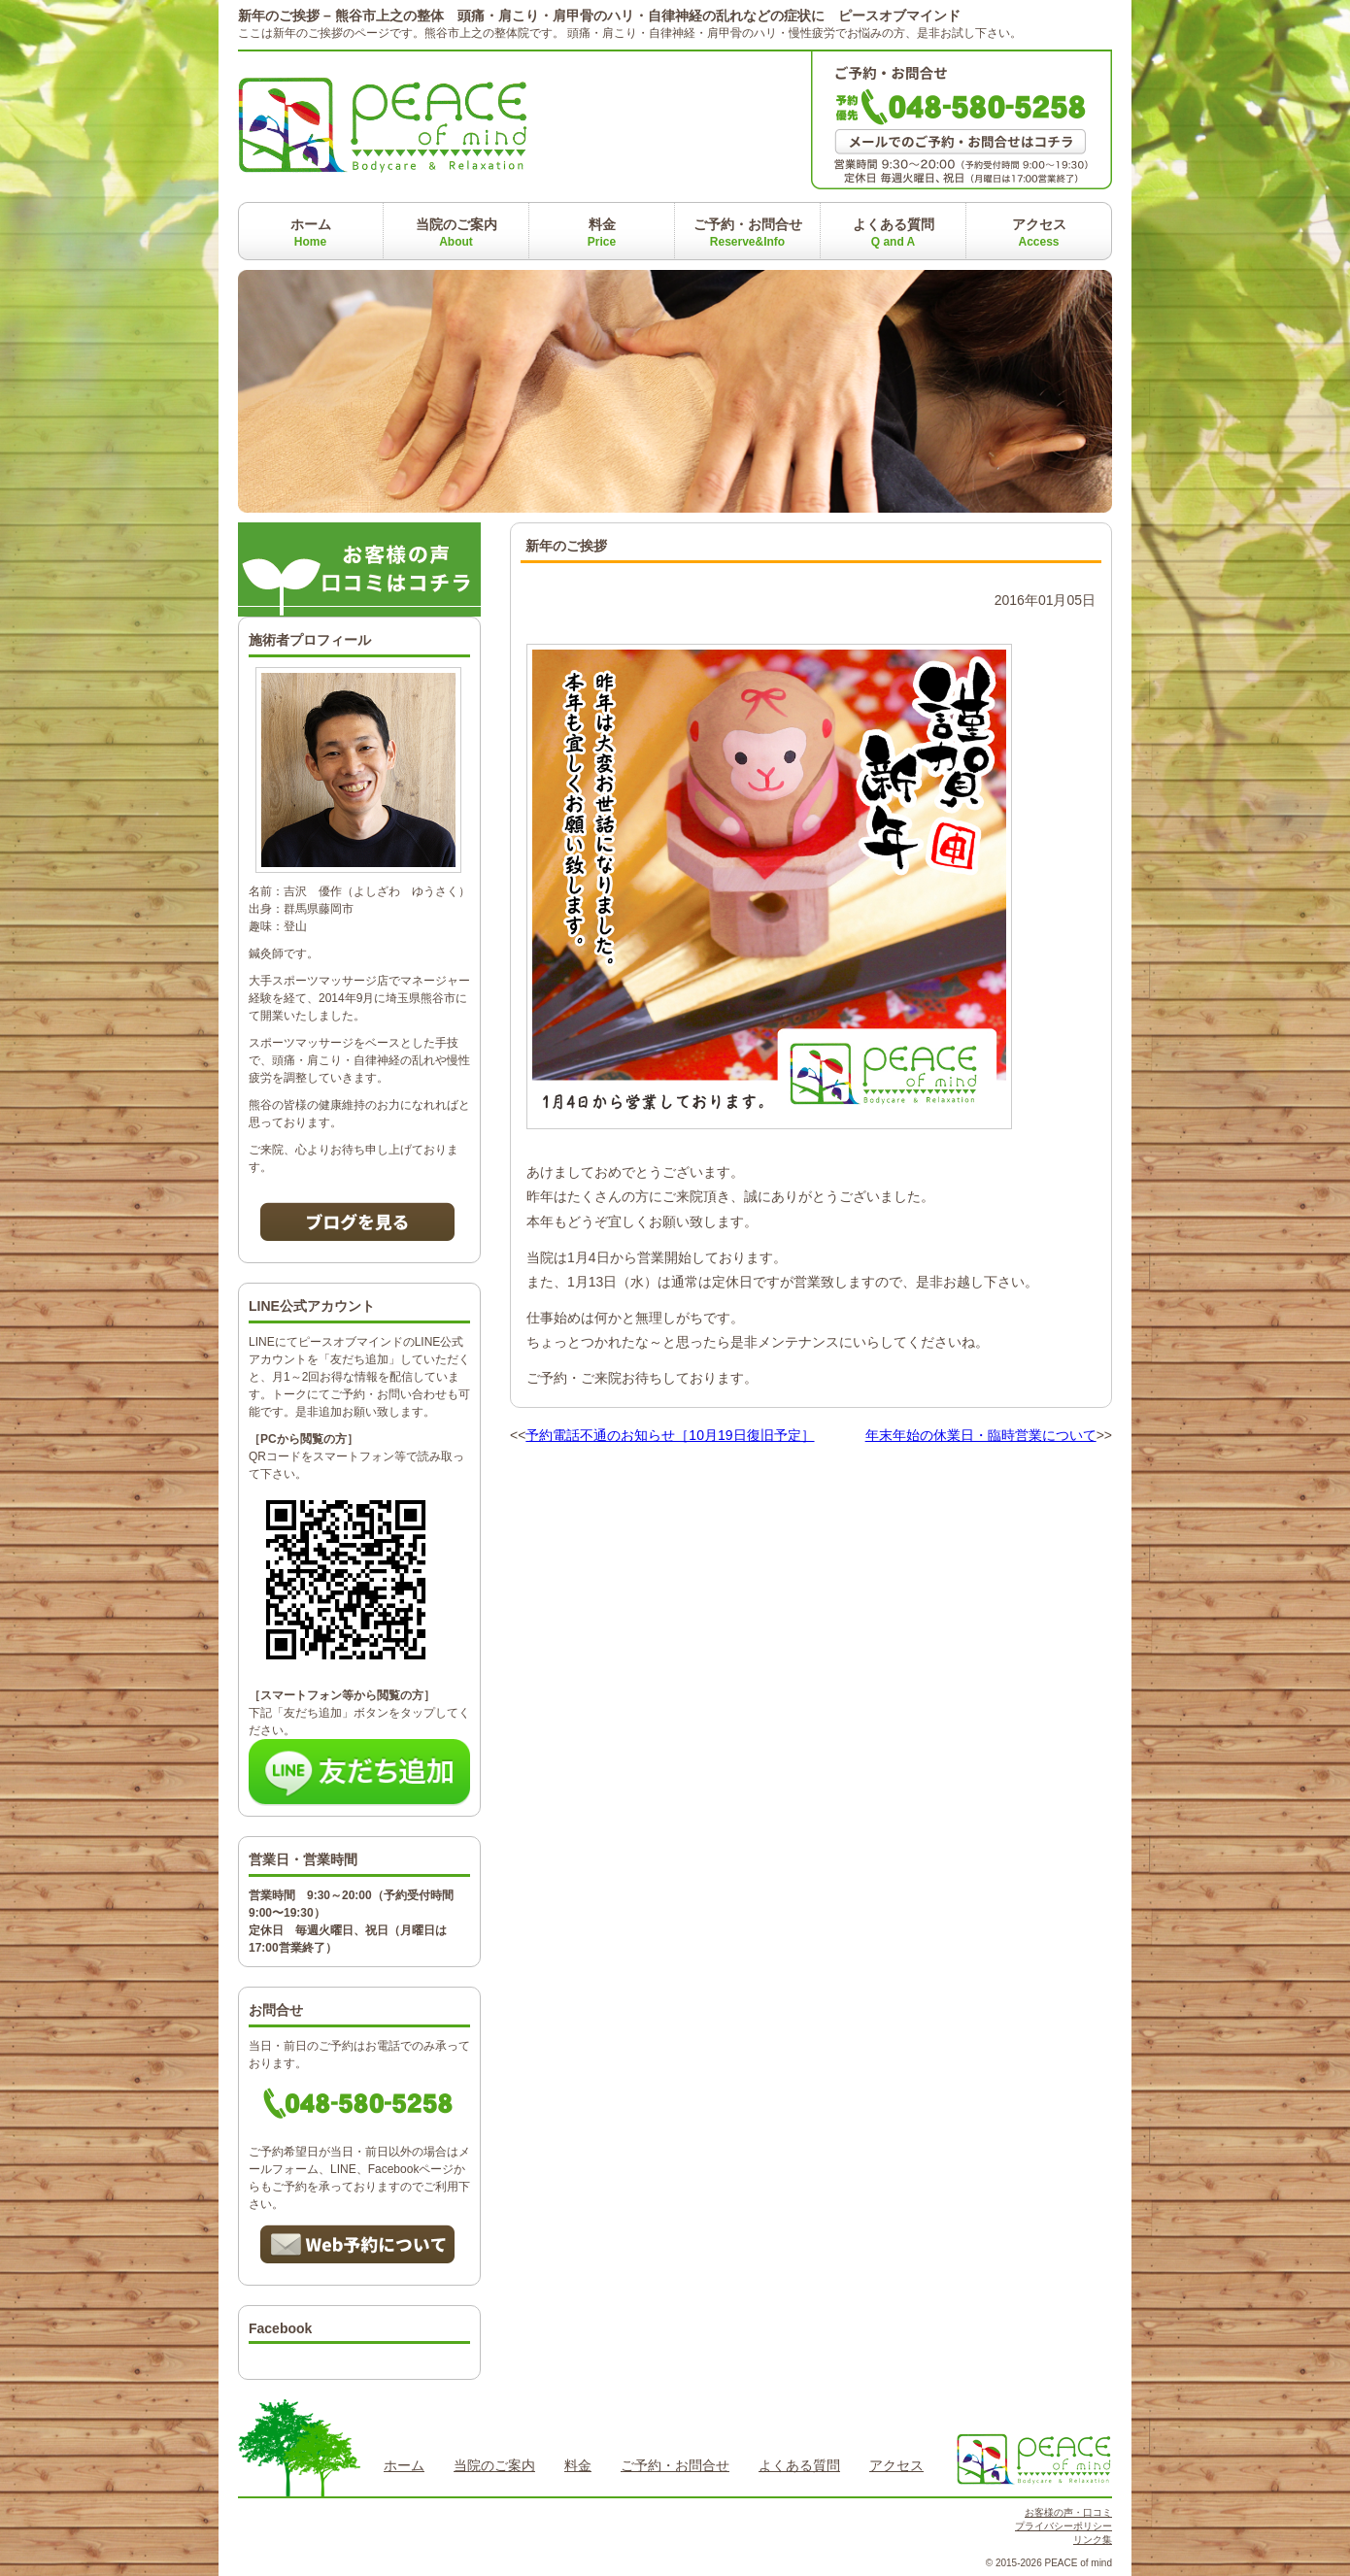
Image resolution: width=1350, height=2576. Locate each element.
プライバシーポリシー (1063, 2526)
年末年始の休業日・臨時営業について (981, 1435)
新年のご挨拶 (566, 545)
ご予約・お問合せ (747, 233)
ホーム (310, 233)
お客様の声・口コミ (1068, 2512)
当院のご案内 (456, 233)
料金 (602, 233)
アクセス (1039, 233)
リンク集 (1092, 2539)
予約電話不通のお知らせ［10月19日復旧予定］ (669, 1435)
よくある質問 (893, 233)
